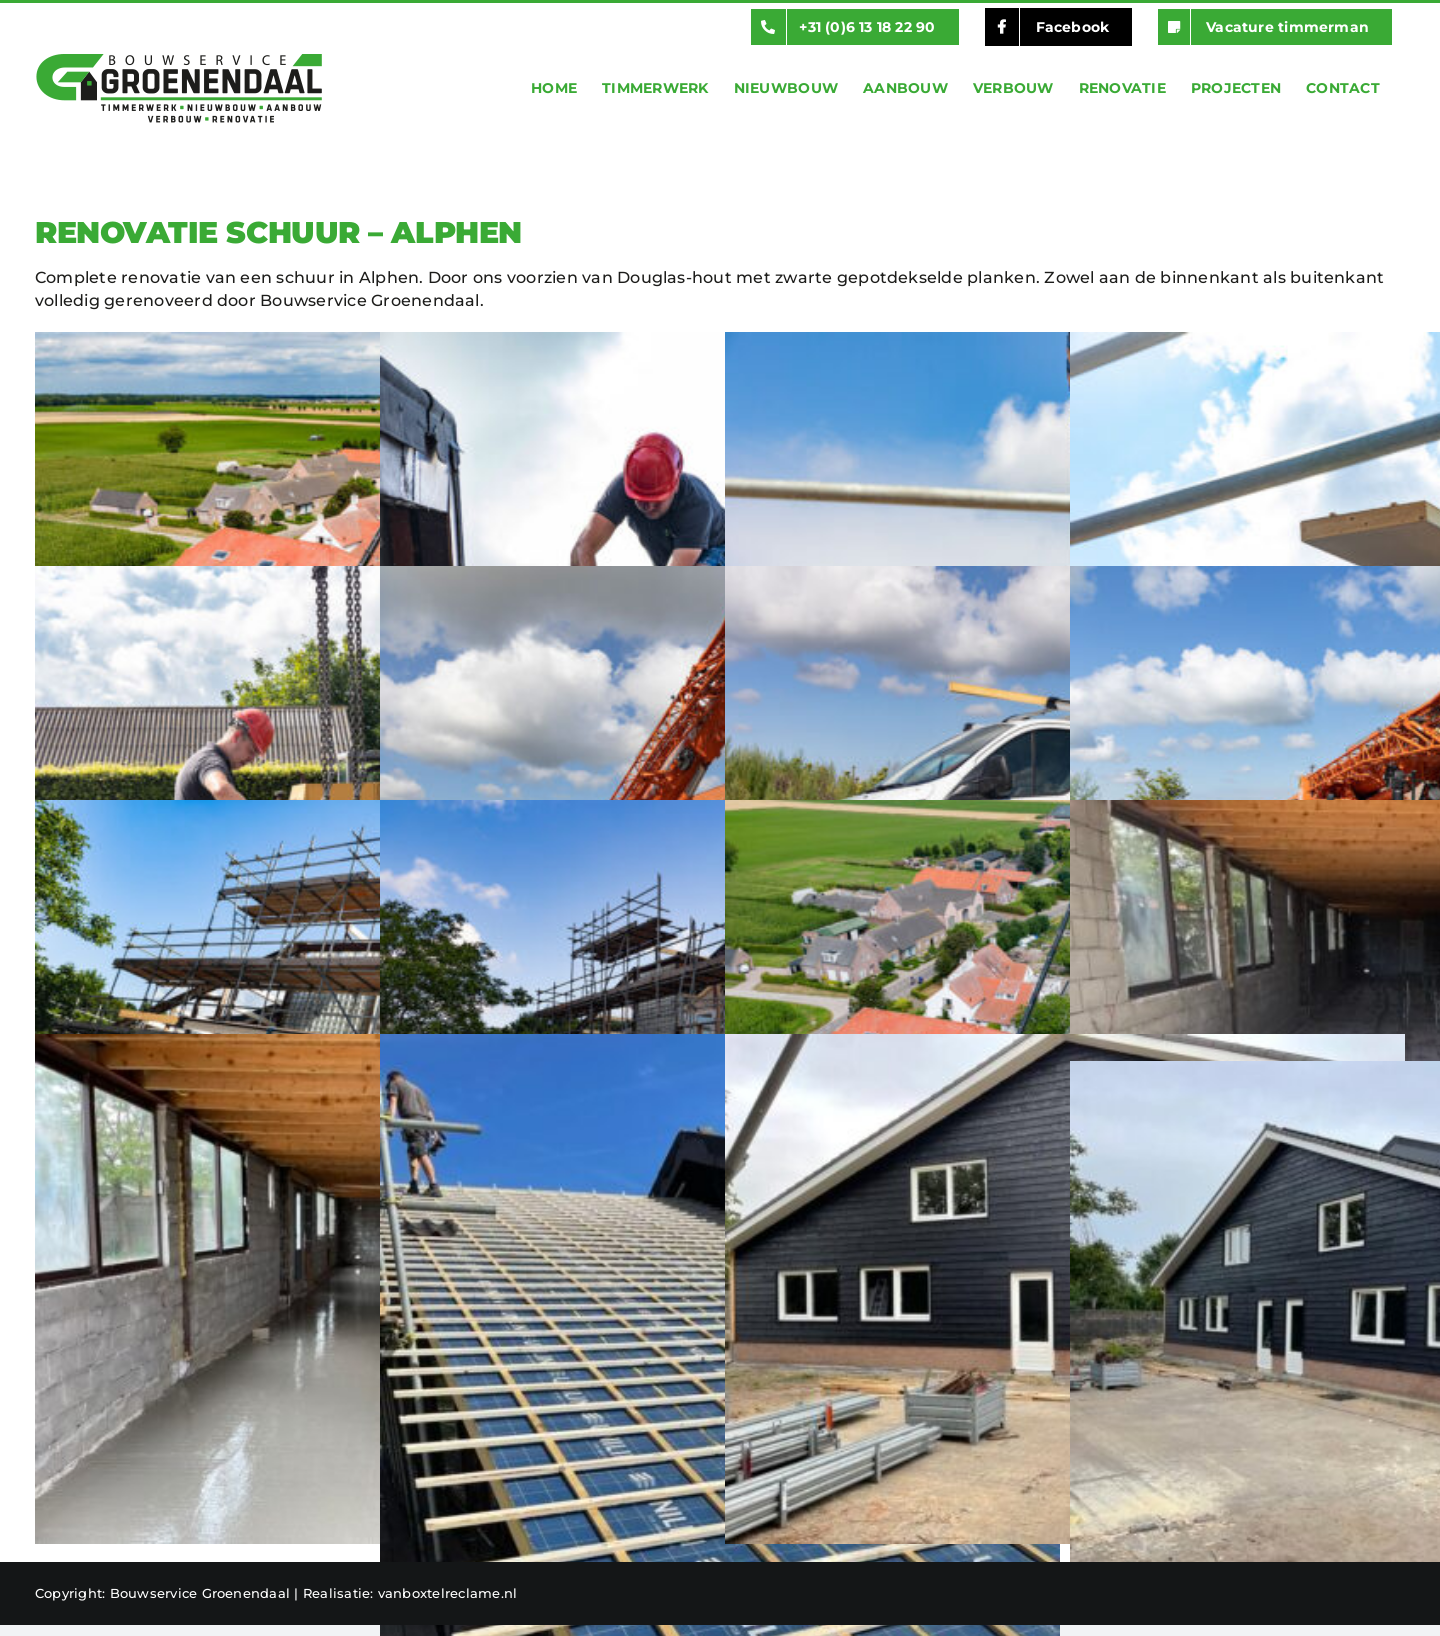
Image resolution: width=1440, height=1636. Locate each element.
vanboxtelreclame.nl (448, 1593)
